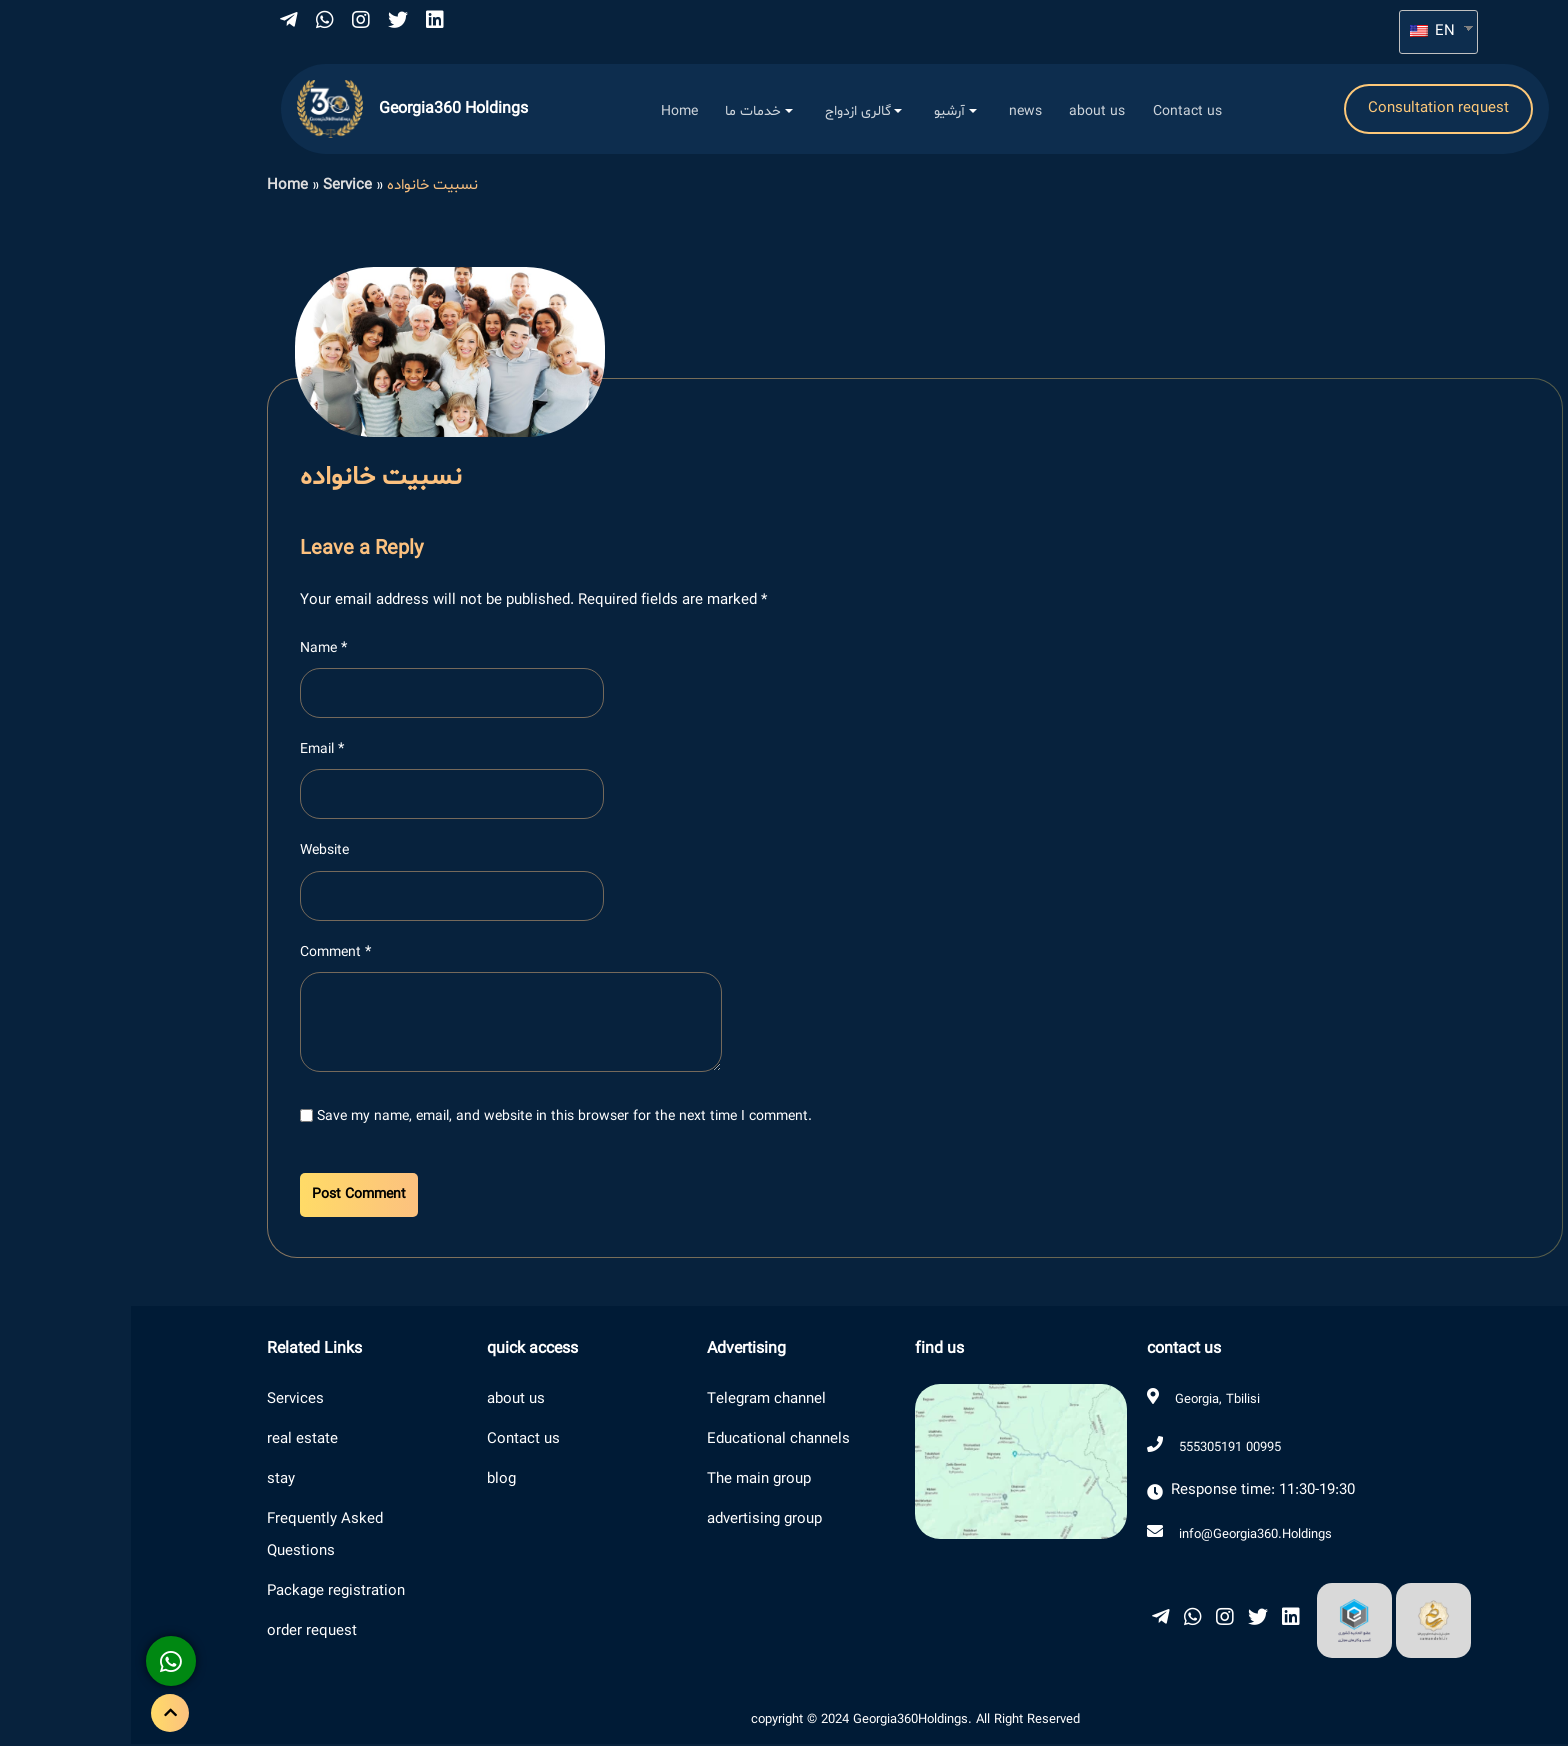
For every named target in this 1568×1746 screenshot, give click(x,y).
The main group (628, 1481)
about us (385, 1401)
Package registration (205, 1593)
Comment (204, 953)
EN (1301, 31)
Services (164, 1401)
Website (193, 852)
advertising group (633, 1521)
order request (181, 1633)
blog (370, 1481)
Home (156, 187)
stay (150, 1481)
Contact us (392, 1441)
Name (192, 650)
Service (216, 187)
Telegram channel (635, 1401)
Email (191, 751)
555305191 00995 (1099, 1450)
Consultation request (1307, 109)
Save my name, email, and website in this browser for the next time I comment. (433, 1118)
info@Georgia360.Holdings (1124, 1536)
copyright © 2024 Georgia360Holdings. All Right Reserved (784, 1722)
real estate (171, 1441)
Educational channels (647, 1441)
